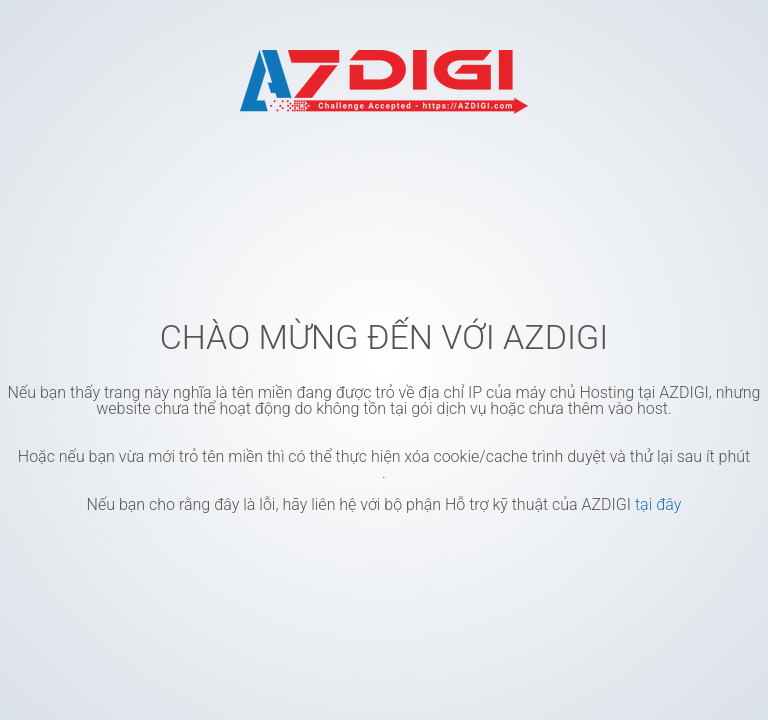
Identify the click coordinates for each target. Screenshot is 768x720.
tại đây (658, 504)
